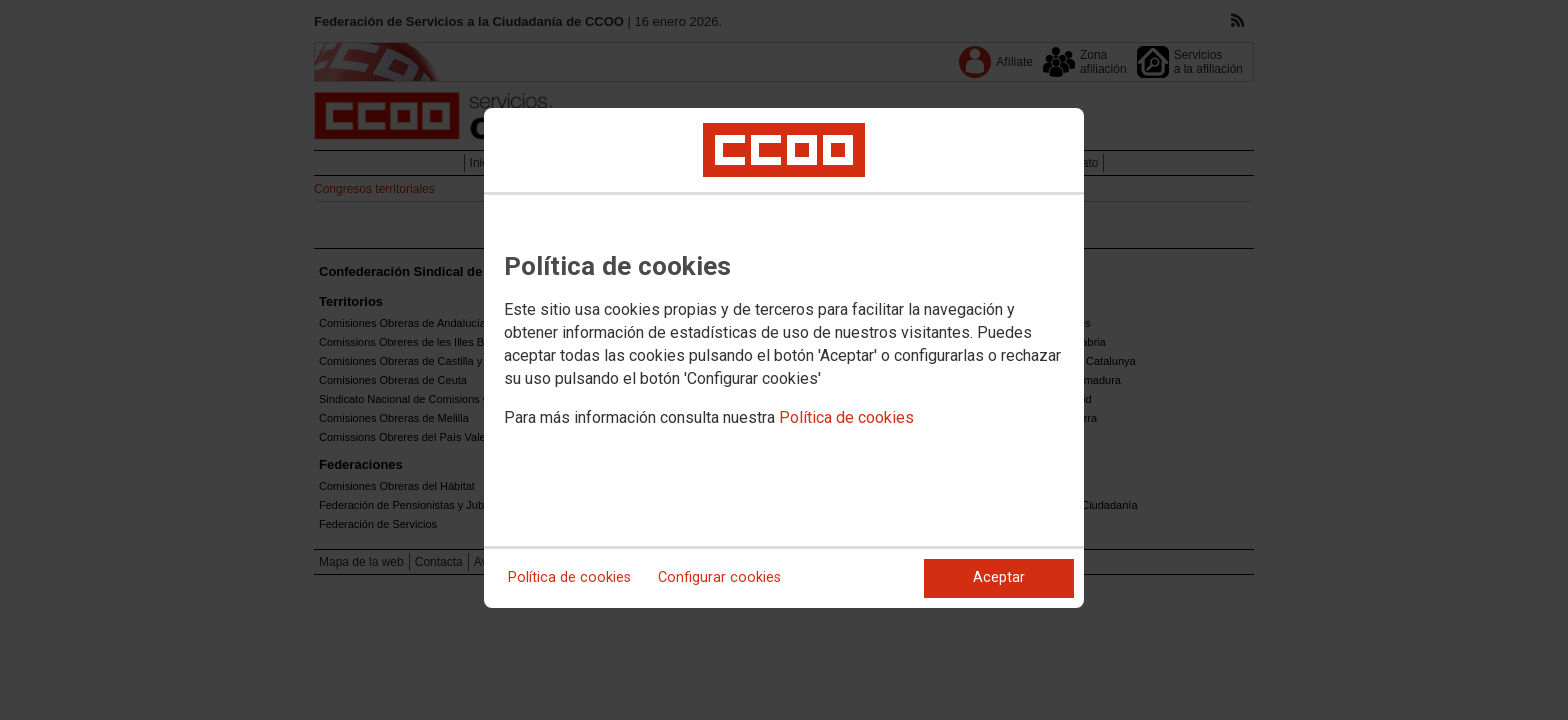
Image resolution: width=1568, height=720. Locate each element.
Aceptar (999, 577)
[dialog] (784, 358)
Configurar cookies (719, 577)
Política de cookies (846, 417)
